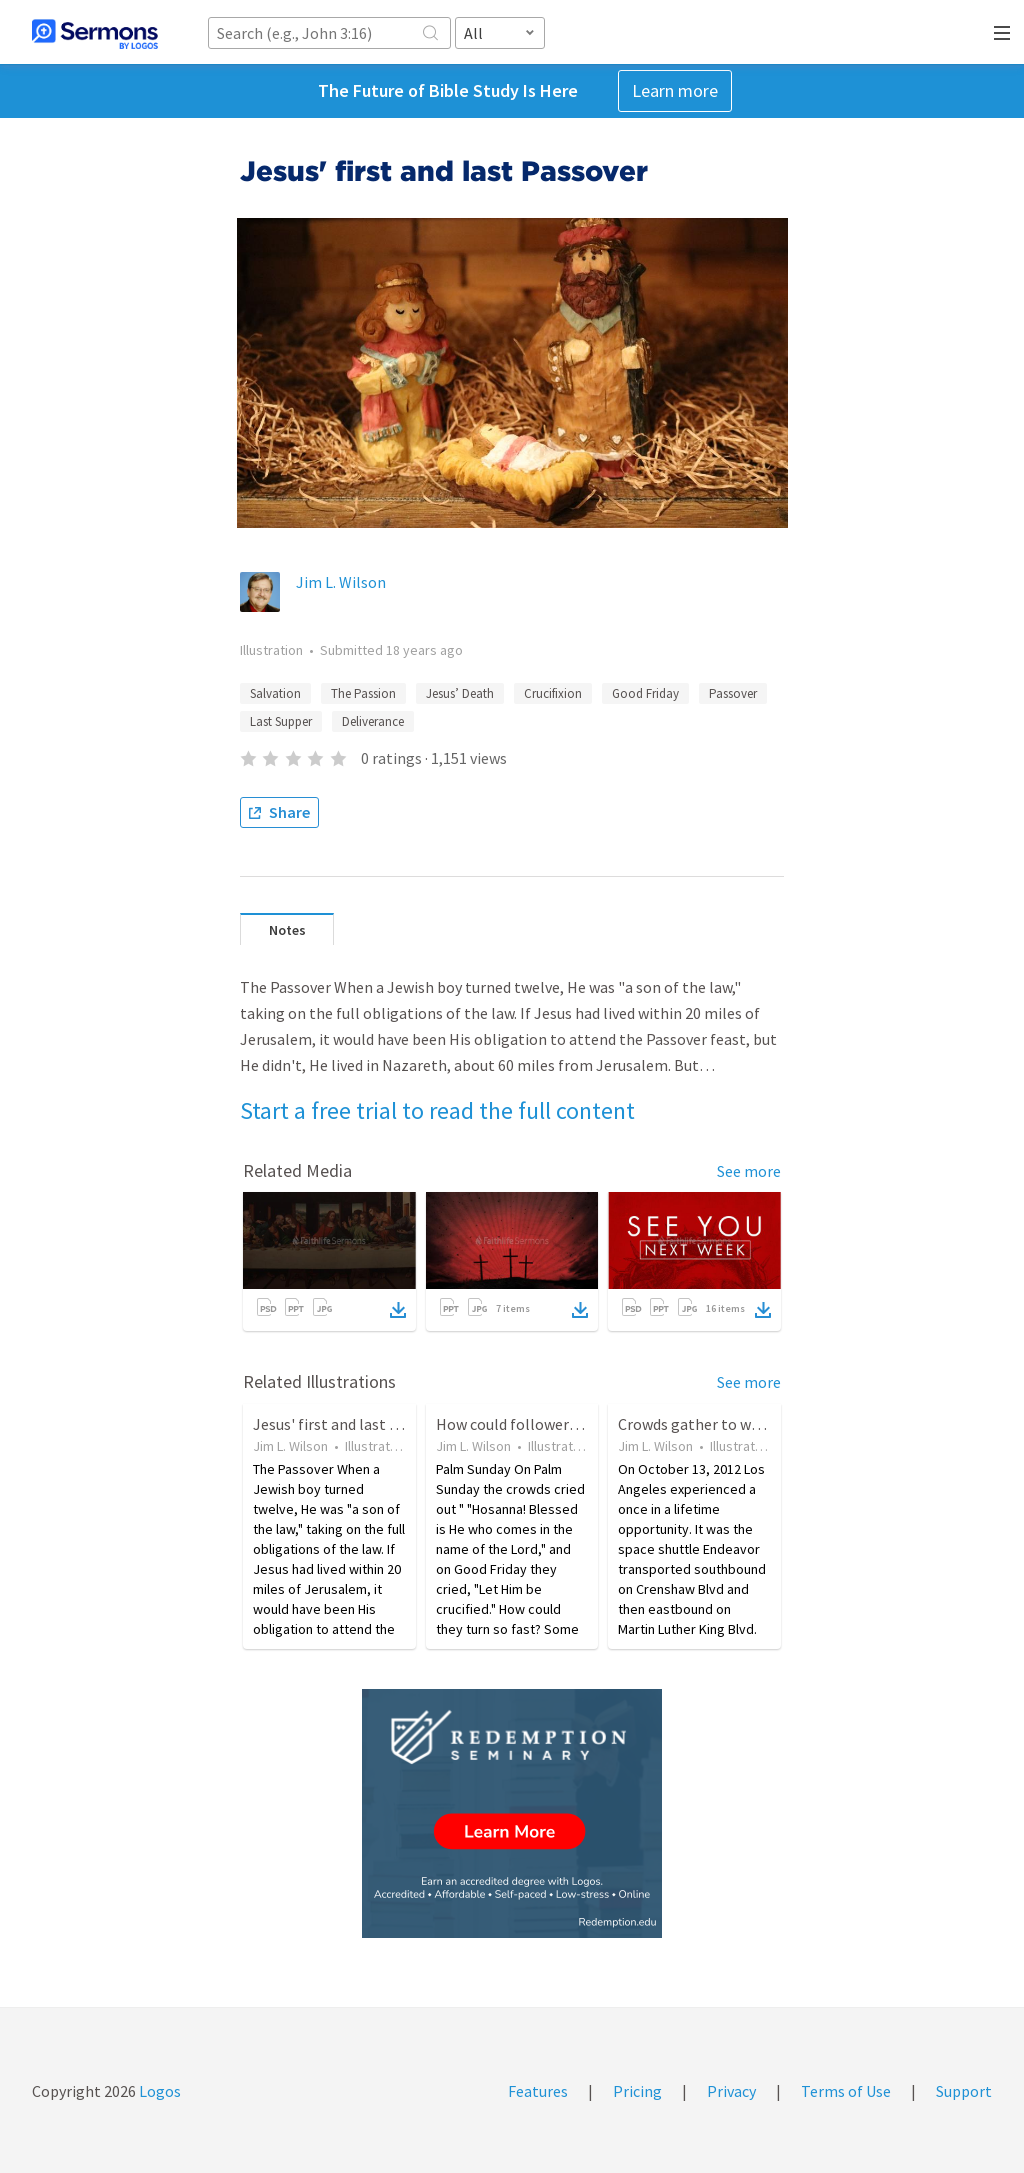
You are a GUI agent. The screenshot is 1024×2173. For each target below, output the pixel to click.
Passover (733, 693)
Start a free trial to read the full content (437, 1110)
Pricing (637, 2091)
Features (538, 2091)
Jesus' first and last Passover (351, 1424)
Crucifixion (553, 693)
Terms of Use (846, 2091)
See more (749, 1171)
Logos (158, 2091)
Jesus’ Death (460, 693)
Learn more (675, 90)
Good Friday (645, 693)
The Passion (363, 693)
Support (964, 2091)
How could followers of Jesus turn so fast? (580, 1424)
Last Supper (281, 721)
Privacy (731, 2091)
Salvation (275, 693)
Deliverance (373, 721)
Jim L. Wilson (341, 582)
